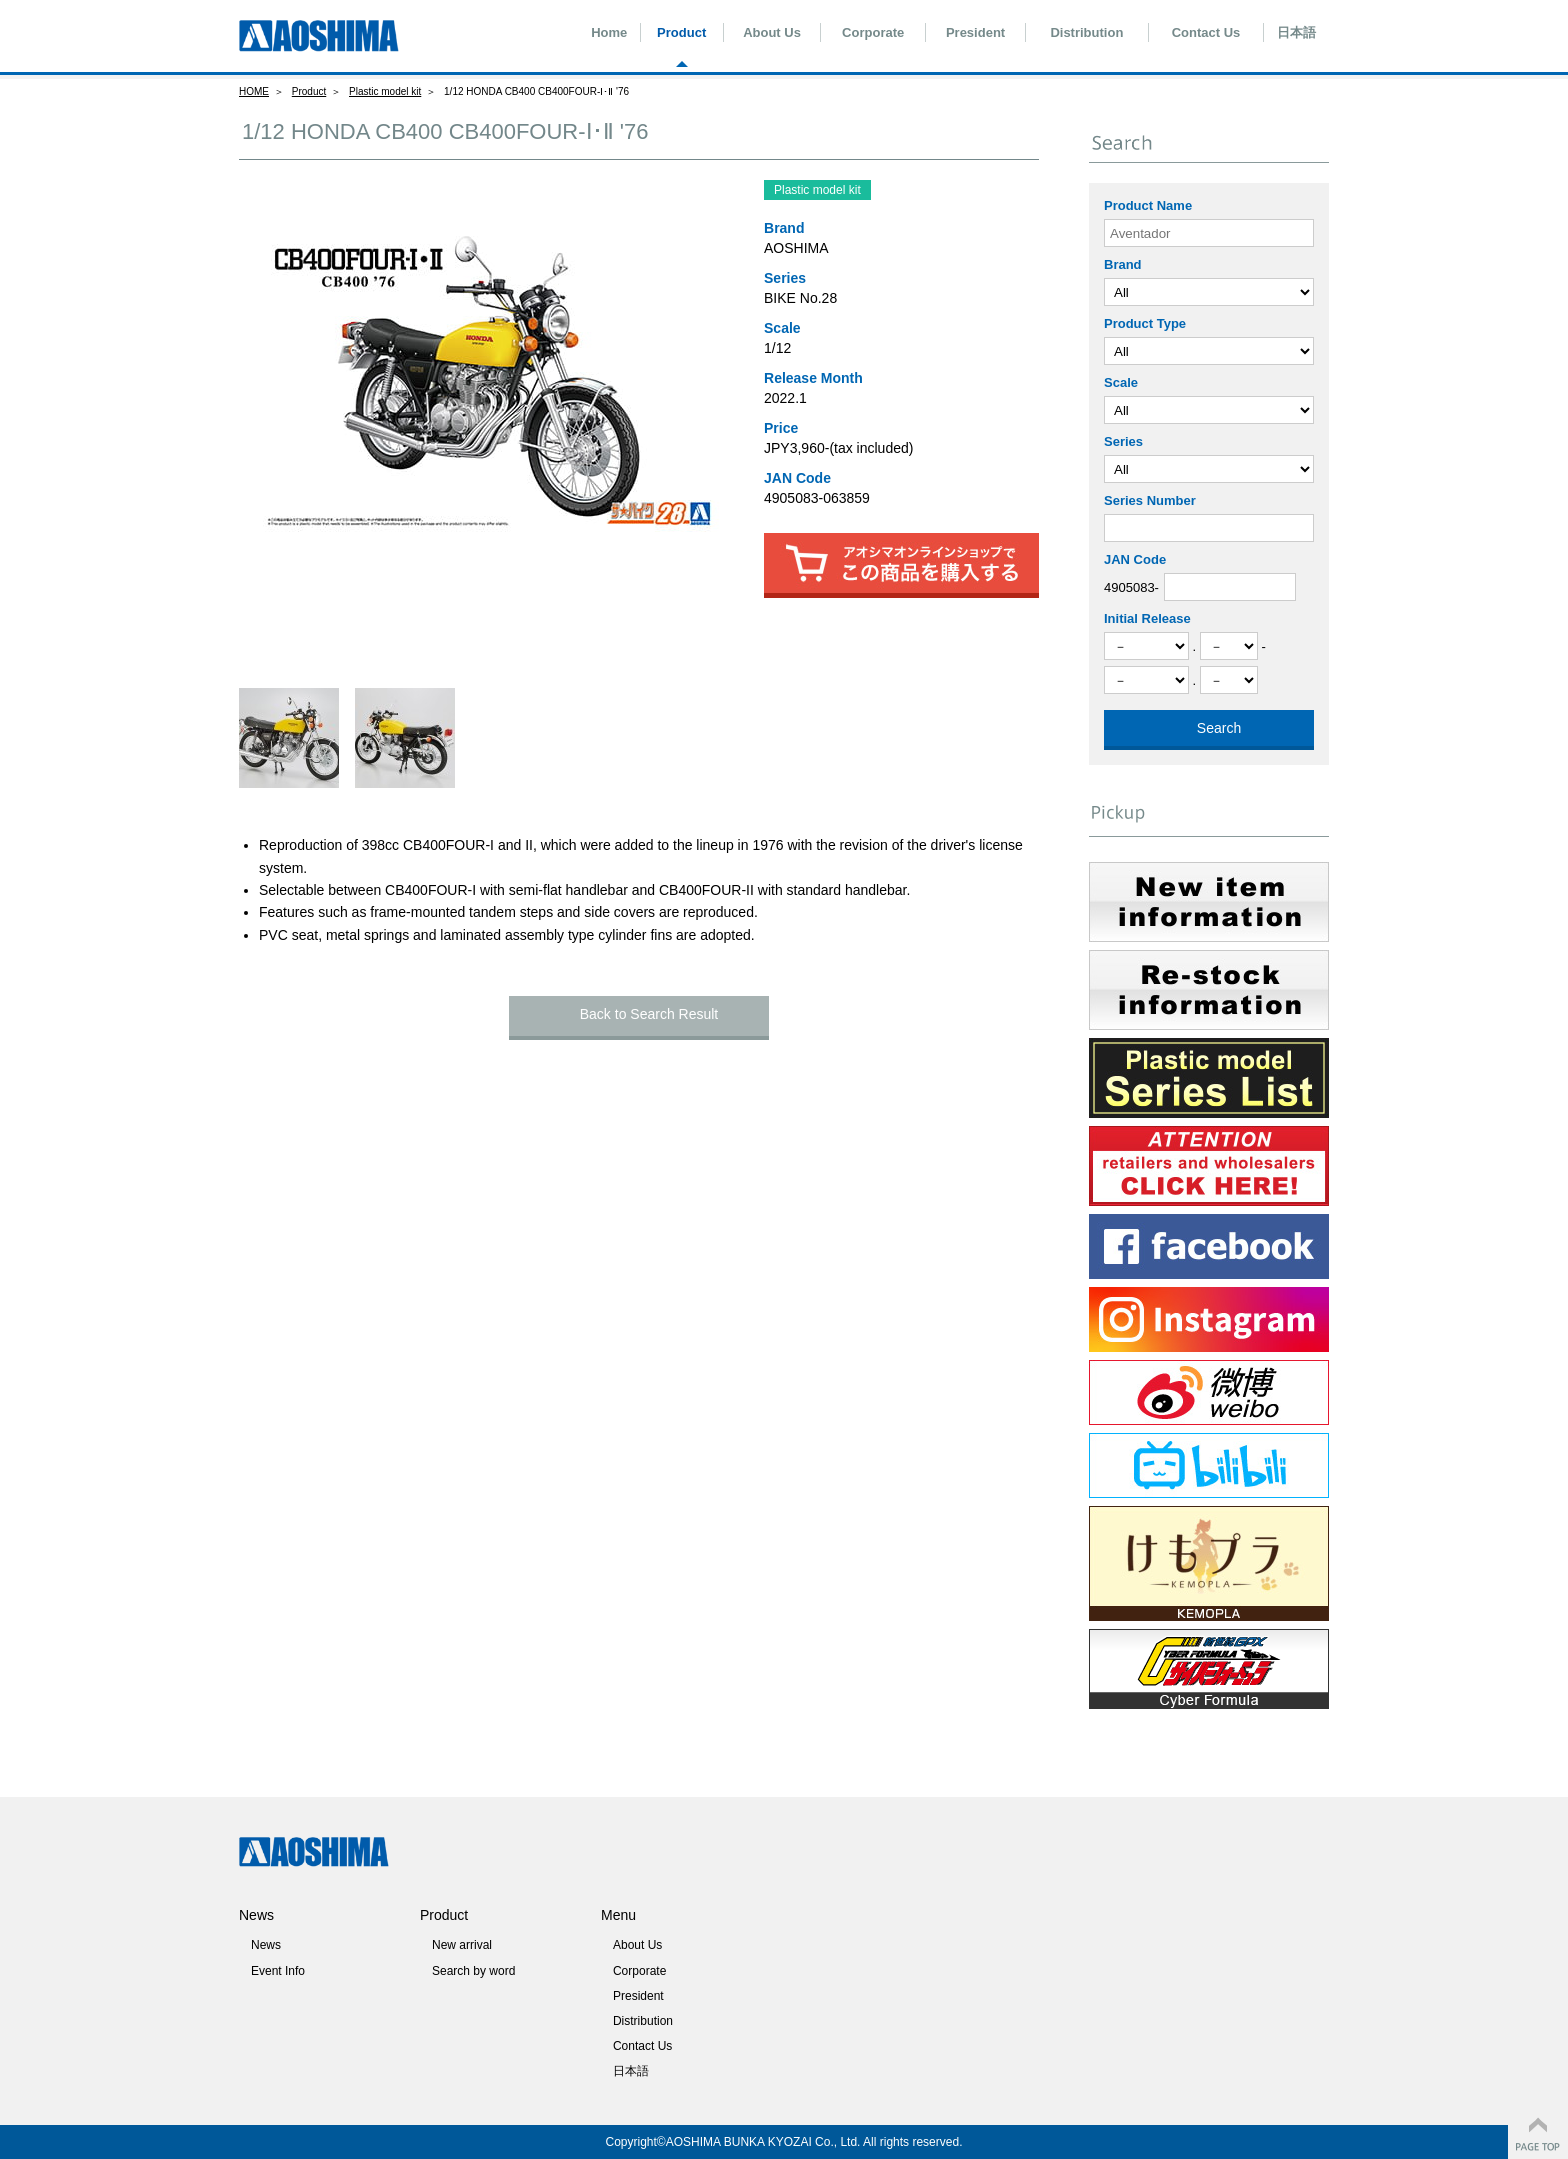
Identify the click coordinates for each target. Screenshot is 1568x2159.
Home (609, 32)
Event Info (278, 1971)
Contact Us (1206, 32)
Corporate (873, 32)
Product (681, 32)
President (975, 32)
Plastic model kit (385, 91)
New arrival (462, 1945)
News (266, 1945)
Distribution (1086, 32)
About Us (772, 32)
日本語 (1296, 32)
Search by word (473, 1971)
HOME (254, 91)
